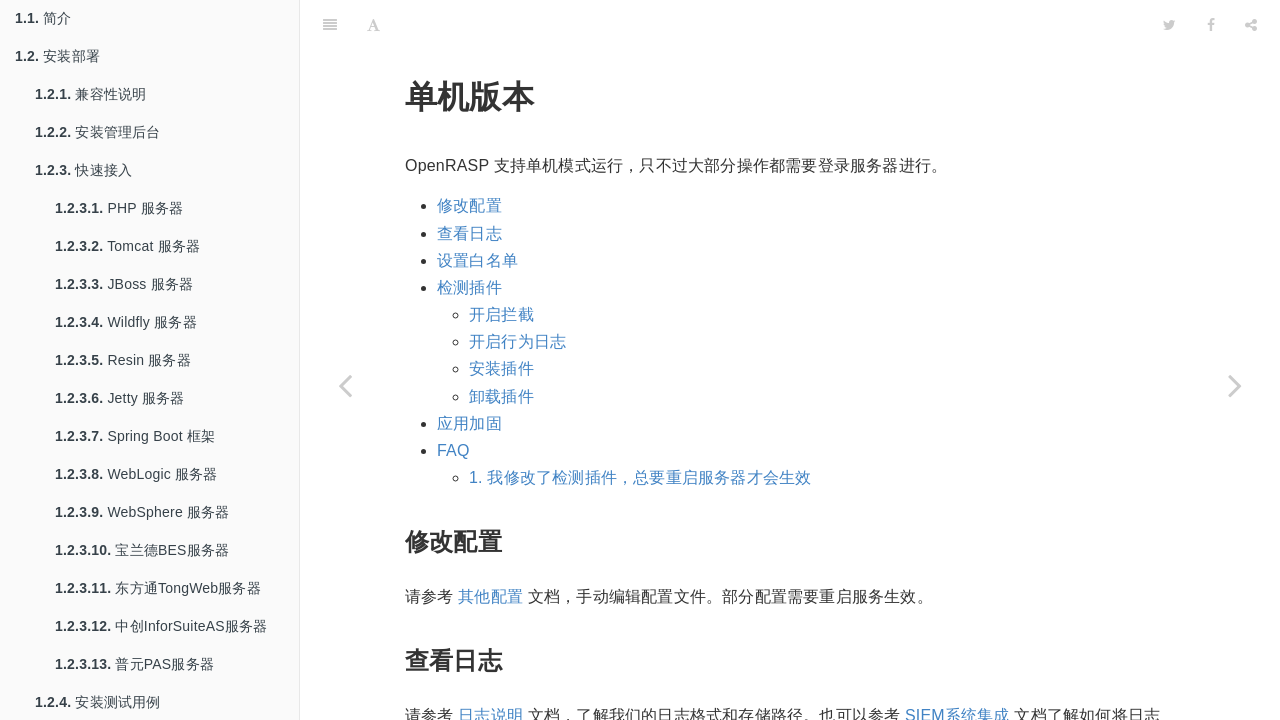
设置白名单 (477, 210)
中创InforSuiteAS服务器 (161, 626)
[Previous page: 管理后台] (345, 385)
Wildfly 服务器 (126, 322)
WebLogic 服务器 (136, 474)
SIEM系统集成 (957, 665)
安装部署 (57, 56)
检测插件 (469, 237)
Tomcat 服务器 (127, 246)
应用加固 (469, 373)
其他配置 (490, 546)
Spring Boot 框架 (135, 436)
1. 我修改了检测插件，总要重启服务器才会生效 (640, 427)
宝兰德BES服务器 (142, 550)
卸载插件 (501, 346)
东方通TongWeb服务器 (158, 588)
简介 (43, 18)
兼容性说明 (90, 94)
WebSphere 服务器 (142, 512)
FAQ (453, 400)
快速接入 (83, 170)
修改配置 (469, 155)
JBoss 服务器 (124, 284)
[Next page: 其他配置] (1235, 385)
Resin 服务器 (123, 360)
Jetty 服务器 (120, 398)
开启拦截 (501, 264)
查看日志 (469, 183)
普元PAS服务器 (134, 664)
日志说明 (490, 665)
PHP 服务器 (119, 208)
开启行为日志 (517, 291)
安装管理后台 (98, 132)
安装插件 (501, 318)
